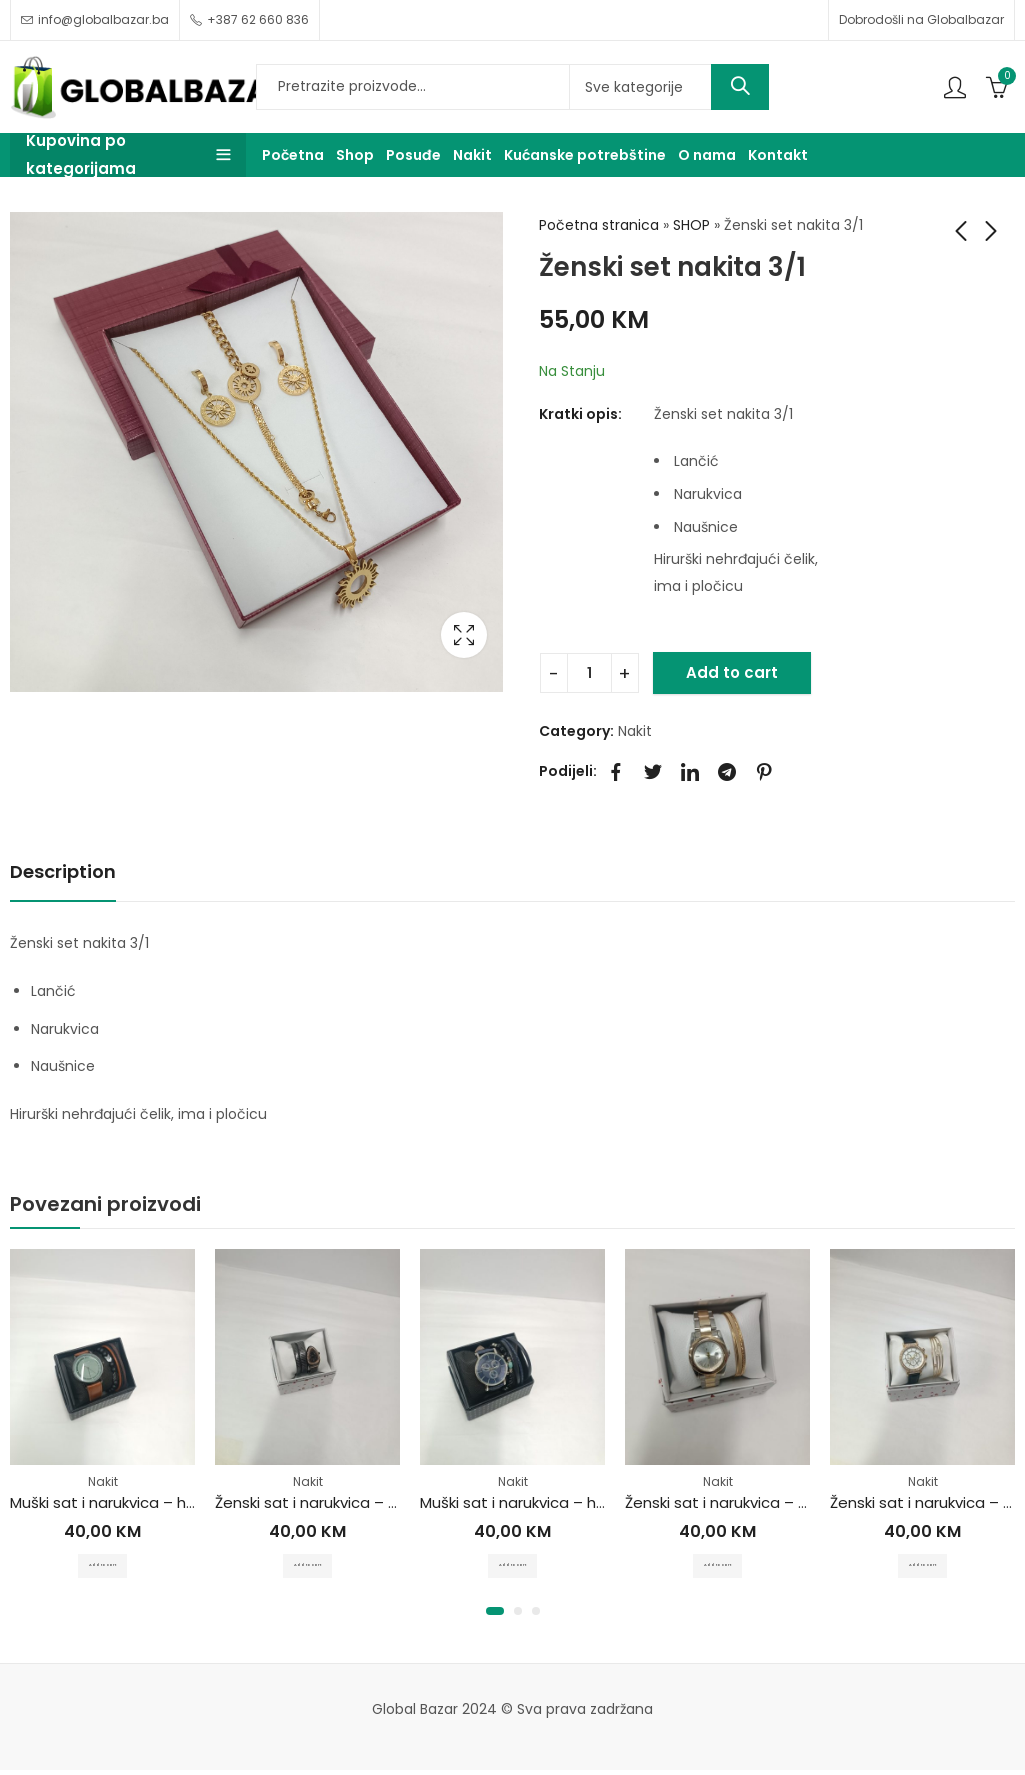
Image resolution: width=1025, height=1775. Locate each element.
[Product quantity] (589, 673)
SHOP (691, 225)
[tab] (63, 873)
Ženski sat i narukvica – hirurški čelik (344, 1503)
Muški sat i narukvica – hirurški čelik (136, 1503)
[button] (495, 1616)
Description (63, 871)
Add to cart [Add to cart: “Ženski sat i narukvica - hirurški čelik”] (307, 1565)
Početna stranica (599, 225)
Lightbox (464, 635)
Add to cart (732, 672)
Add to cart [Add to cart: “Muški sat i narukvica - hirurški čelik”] (102, 1565)
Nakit (635, 731)
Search (740, 87)
